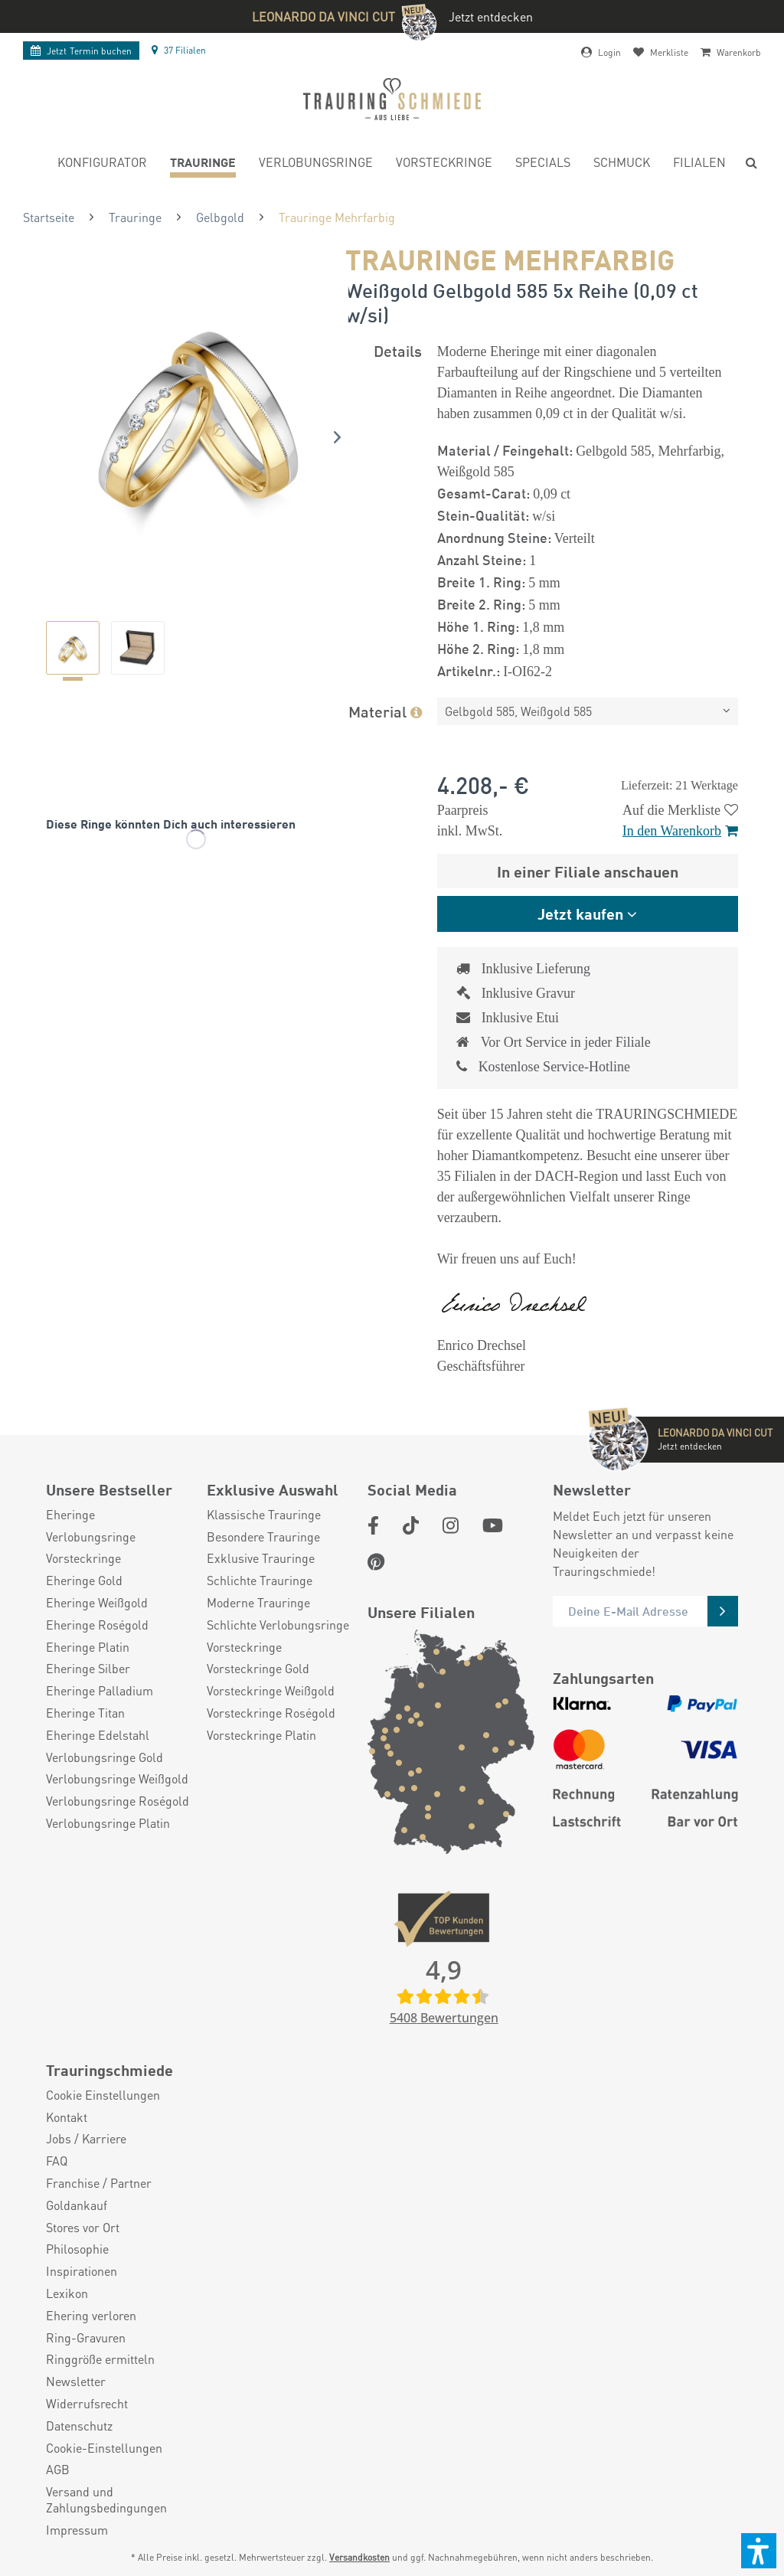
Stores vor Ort (82, 2227)
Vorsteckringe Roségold (271, 1713)
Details (398, 350)
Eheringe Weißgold (97, 1602)
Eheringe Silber (88, 1668)
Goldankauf (76, 2205)
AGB (58, 2469)
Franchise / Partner (99, 2183)
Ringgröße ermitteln (100, 2359)
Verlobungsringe (91, 1537)
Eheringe (70, 1514)
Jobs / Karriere (86, 2138)
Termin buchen (81, 51)
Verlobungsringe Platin (108, 1823)
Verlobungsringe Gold (104, 1757)
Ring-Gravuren (86, 2338)
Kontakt (66, 2117)
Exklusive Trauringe (261, 1558)
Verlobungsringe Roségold (117, 1801)
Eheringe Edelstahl (97, 1735)
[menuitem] (102, 164)
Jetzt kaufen (580, 913)
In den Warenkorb (680, 831)
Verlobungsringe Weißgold (117, 1779)
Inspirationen (81, 2271)
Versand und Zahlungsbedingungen (106, 2500)
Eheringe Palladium (99, 1690)
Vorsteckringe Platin (261, 1735)
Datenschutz (79, 2426)
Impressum (77, 2530)
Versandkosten (359, 2557)
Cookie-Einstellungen (104, 2448)
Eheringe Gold (84, 1580)
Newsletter (76, 2381)
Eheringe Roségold (97, 1625)
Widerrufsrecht (87, 2403)
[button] (758, 2550)
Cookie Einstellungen (103, 2095)
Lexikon (67, 2293)
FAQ (56, 2161)
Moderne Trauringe (258, 1602)
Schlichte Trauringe (259, 1580)
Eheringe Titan (85, 1713)
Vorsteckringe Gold (258, 1668)
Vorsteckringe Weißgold (271, 1690)
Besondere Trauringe (263, 1537)
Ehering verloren (91, 2315)
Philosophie (77, 2249)
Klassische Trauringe (264, 1514)
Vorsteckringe (83, 1558)
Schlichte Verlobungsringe (278, 1625)
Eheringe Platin (87, 1647)
